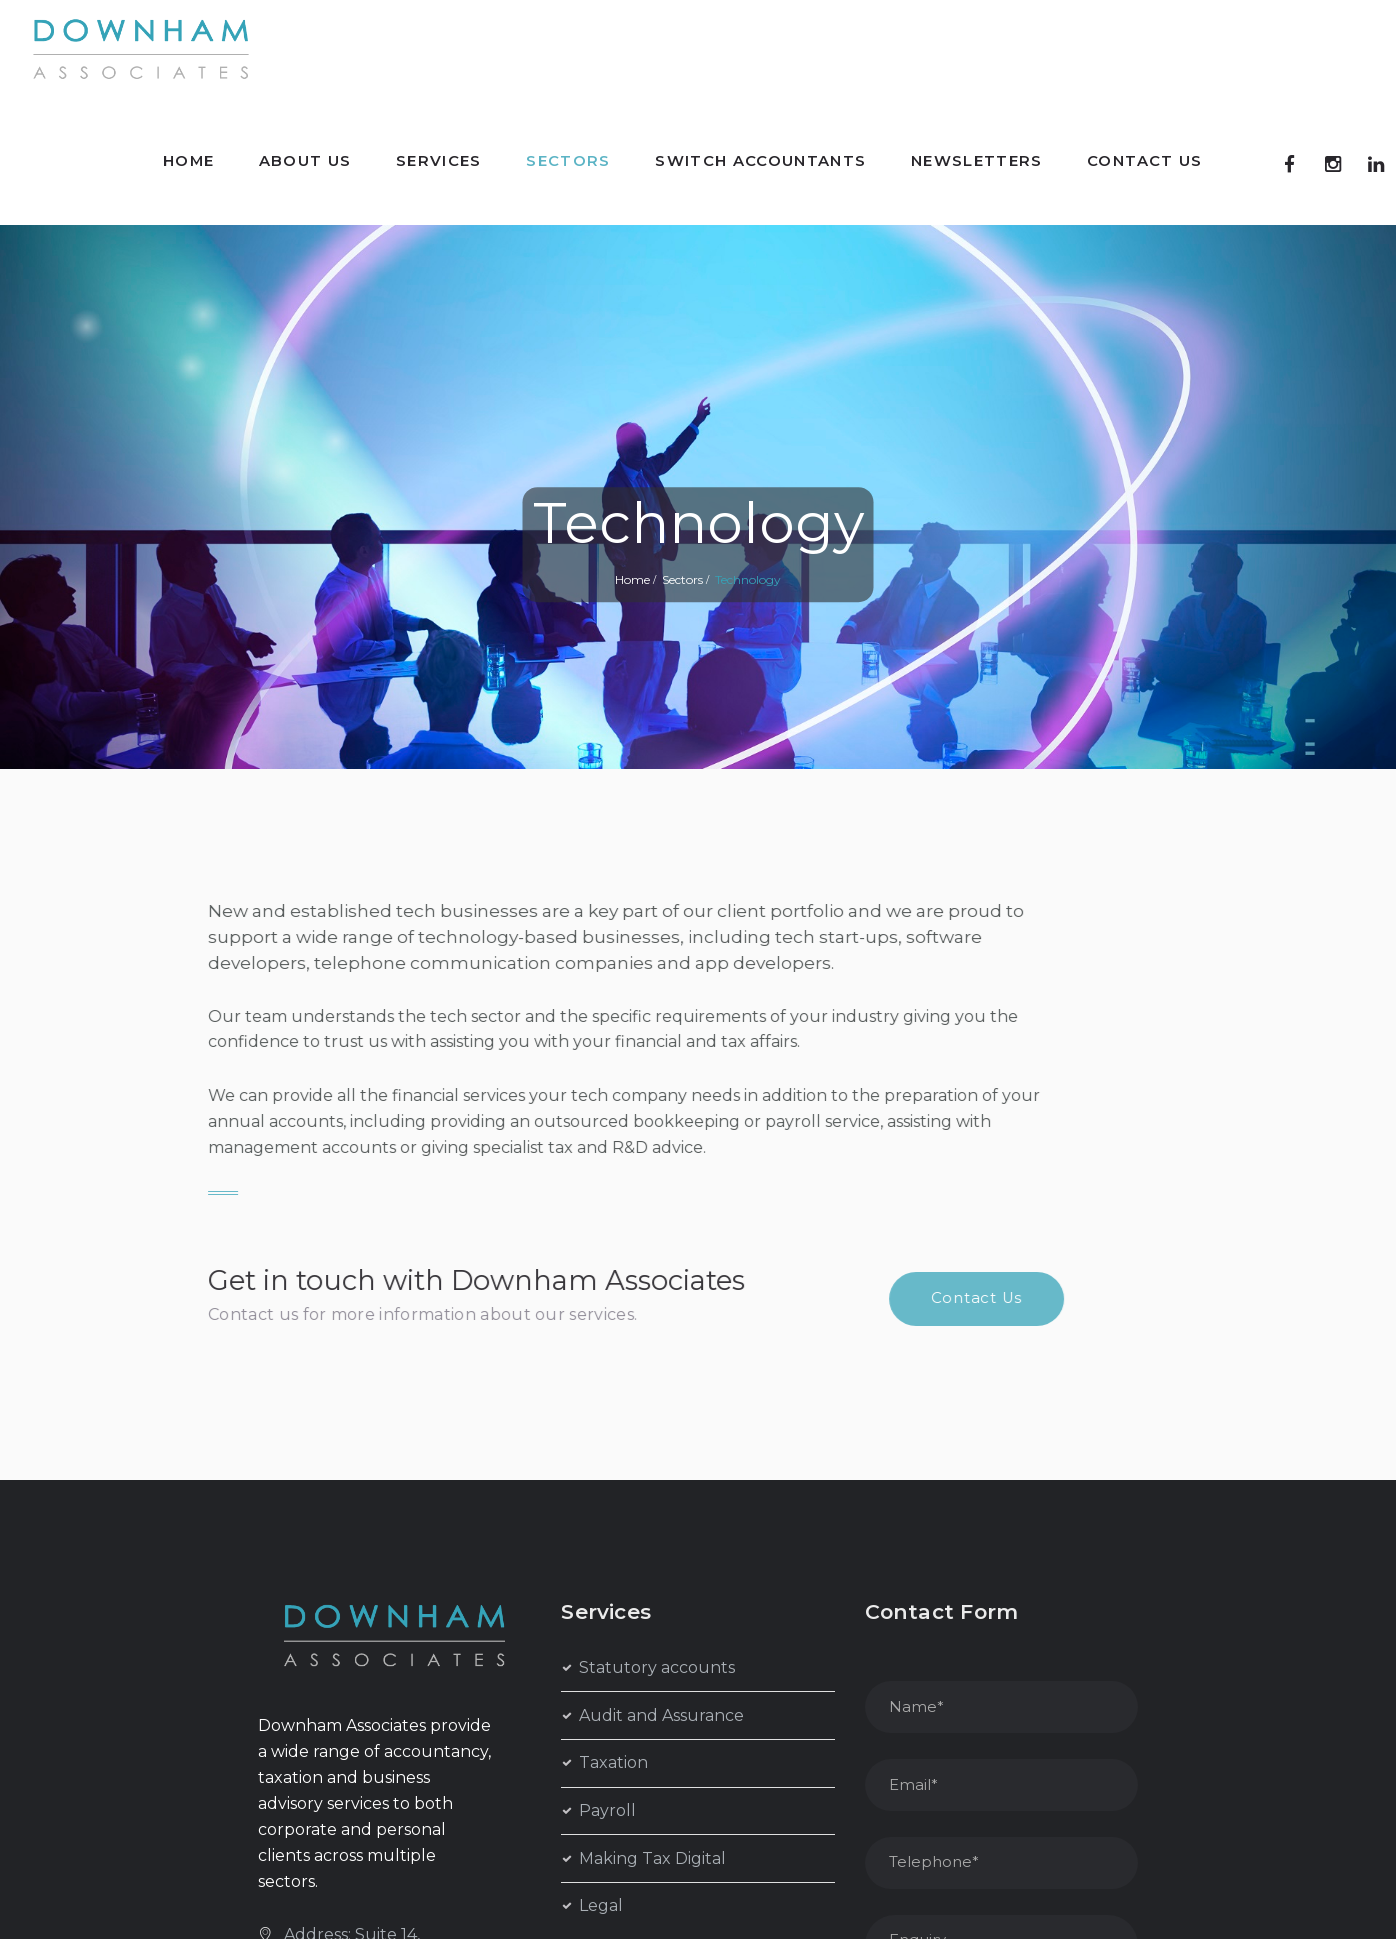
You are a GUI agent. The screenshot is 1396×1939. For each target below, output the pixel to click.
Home (632, 579)
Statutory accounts (657, 1667)
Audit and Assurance (661, 1715)
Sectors (682, 579)
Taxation (613, 1762)
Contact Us (594, 1298)
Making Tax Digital (652, 1858)
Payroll (607, 1810)
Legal (601, 1905)
